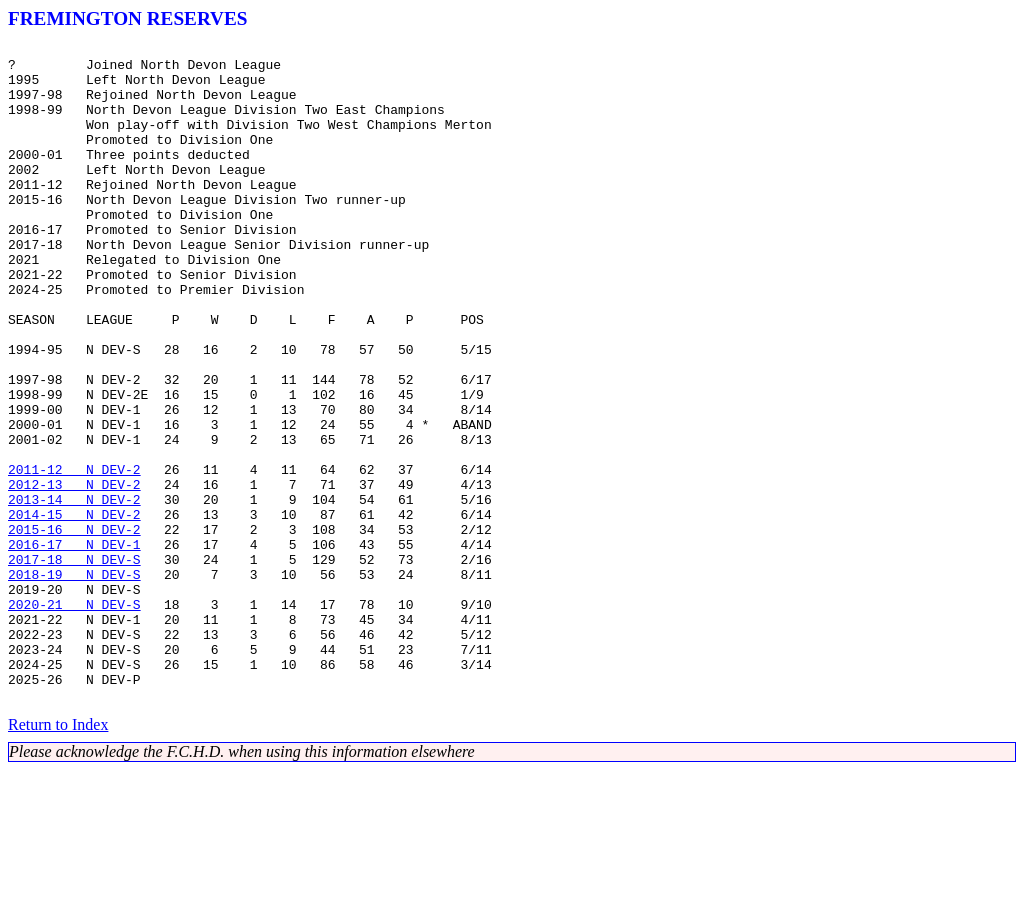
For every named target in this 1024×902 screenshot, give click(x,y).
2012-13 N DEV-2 (74, 574)
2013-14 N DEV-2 (74, 592)
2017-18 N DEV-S (74, 664)
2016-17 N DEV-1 (74, 646)
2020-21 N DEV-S (74, 718)
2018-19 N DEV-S (74, 682)
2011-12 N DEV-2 (74, 556)
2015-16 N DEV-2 (74, 628)
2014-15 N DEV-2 (74, 610)
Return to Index (58, 856)
